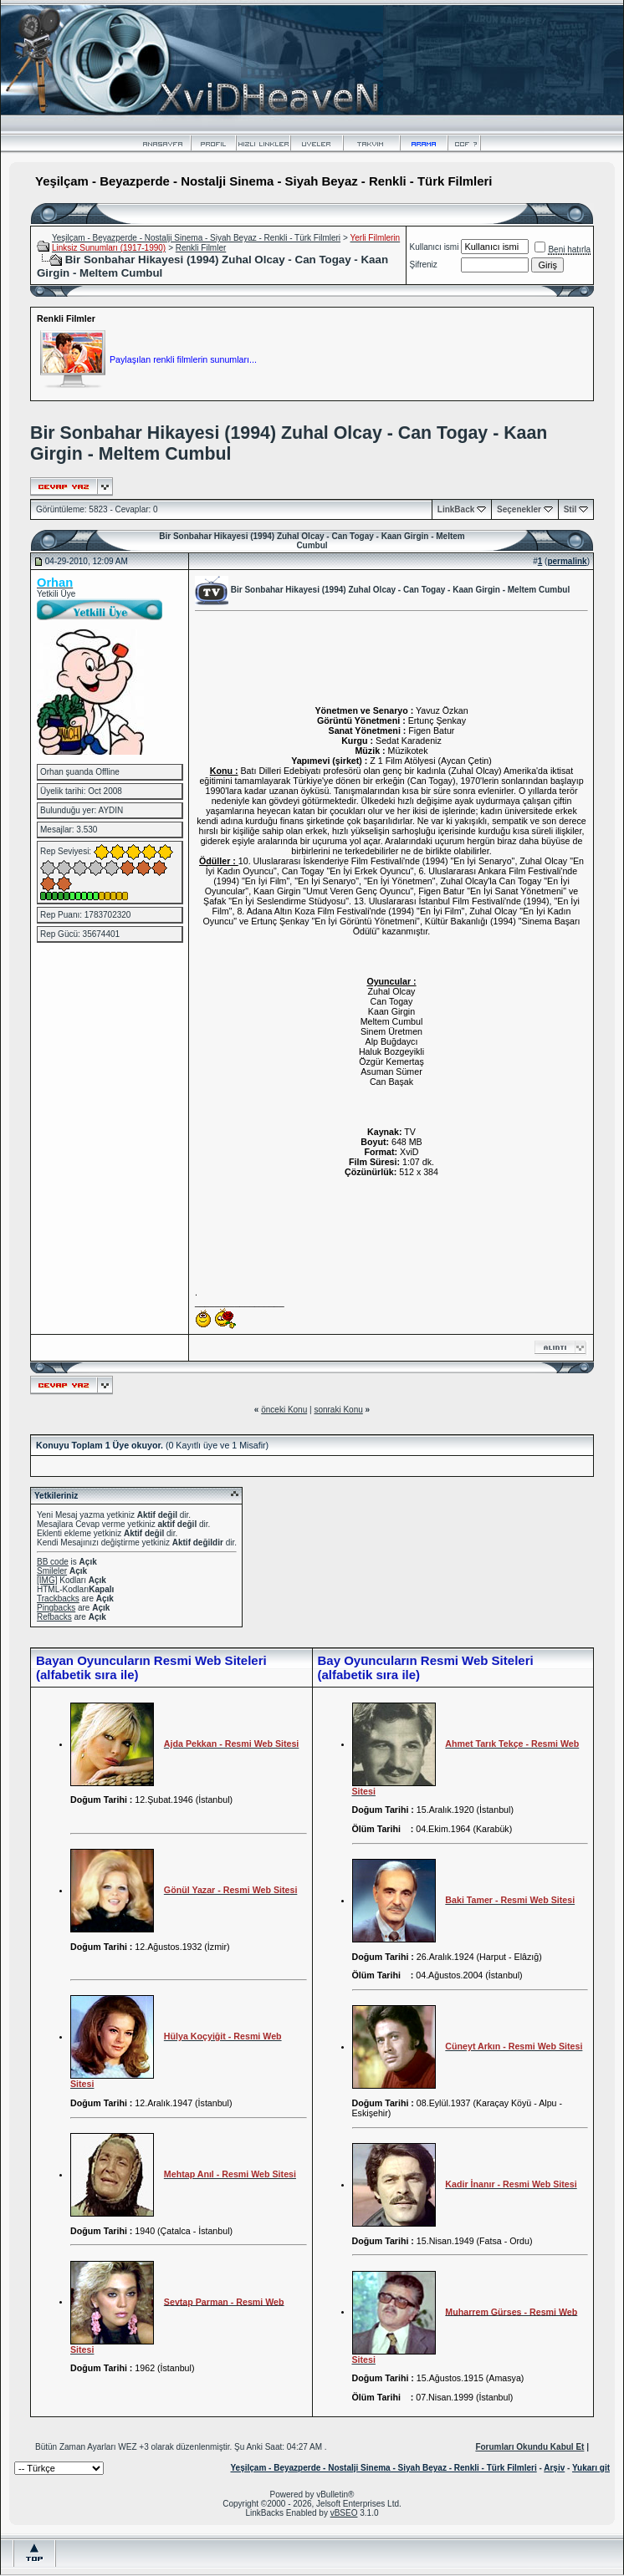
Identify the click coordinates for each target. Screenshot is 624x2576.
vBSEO (344, 2512)
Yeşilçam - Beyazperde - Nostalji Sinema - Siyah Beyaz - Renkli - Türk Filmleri (196, 237)
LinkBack (455, 509)
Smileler (52, 1571)
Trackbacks (58, 1598)
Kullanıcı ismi (434, 247)
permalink (566, 561)
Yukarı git (591, 2467)
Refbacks (54, 1616)
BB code (53, 1561)
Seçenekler (519, 509)
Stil (570, 509)
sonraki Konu (338, 1409)
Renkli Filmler (201, 247)
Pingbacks (56, 1607)
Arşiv (554, 2467)
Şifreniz (423, 264)
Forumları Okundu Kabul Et (529, 2446)
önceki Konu (284, 1409)
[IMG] (47, 1580)
